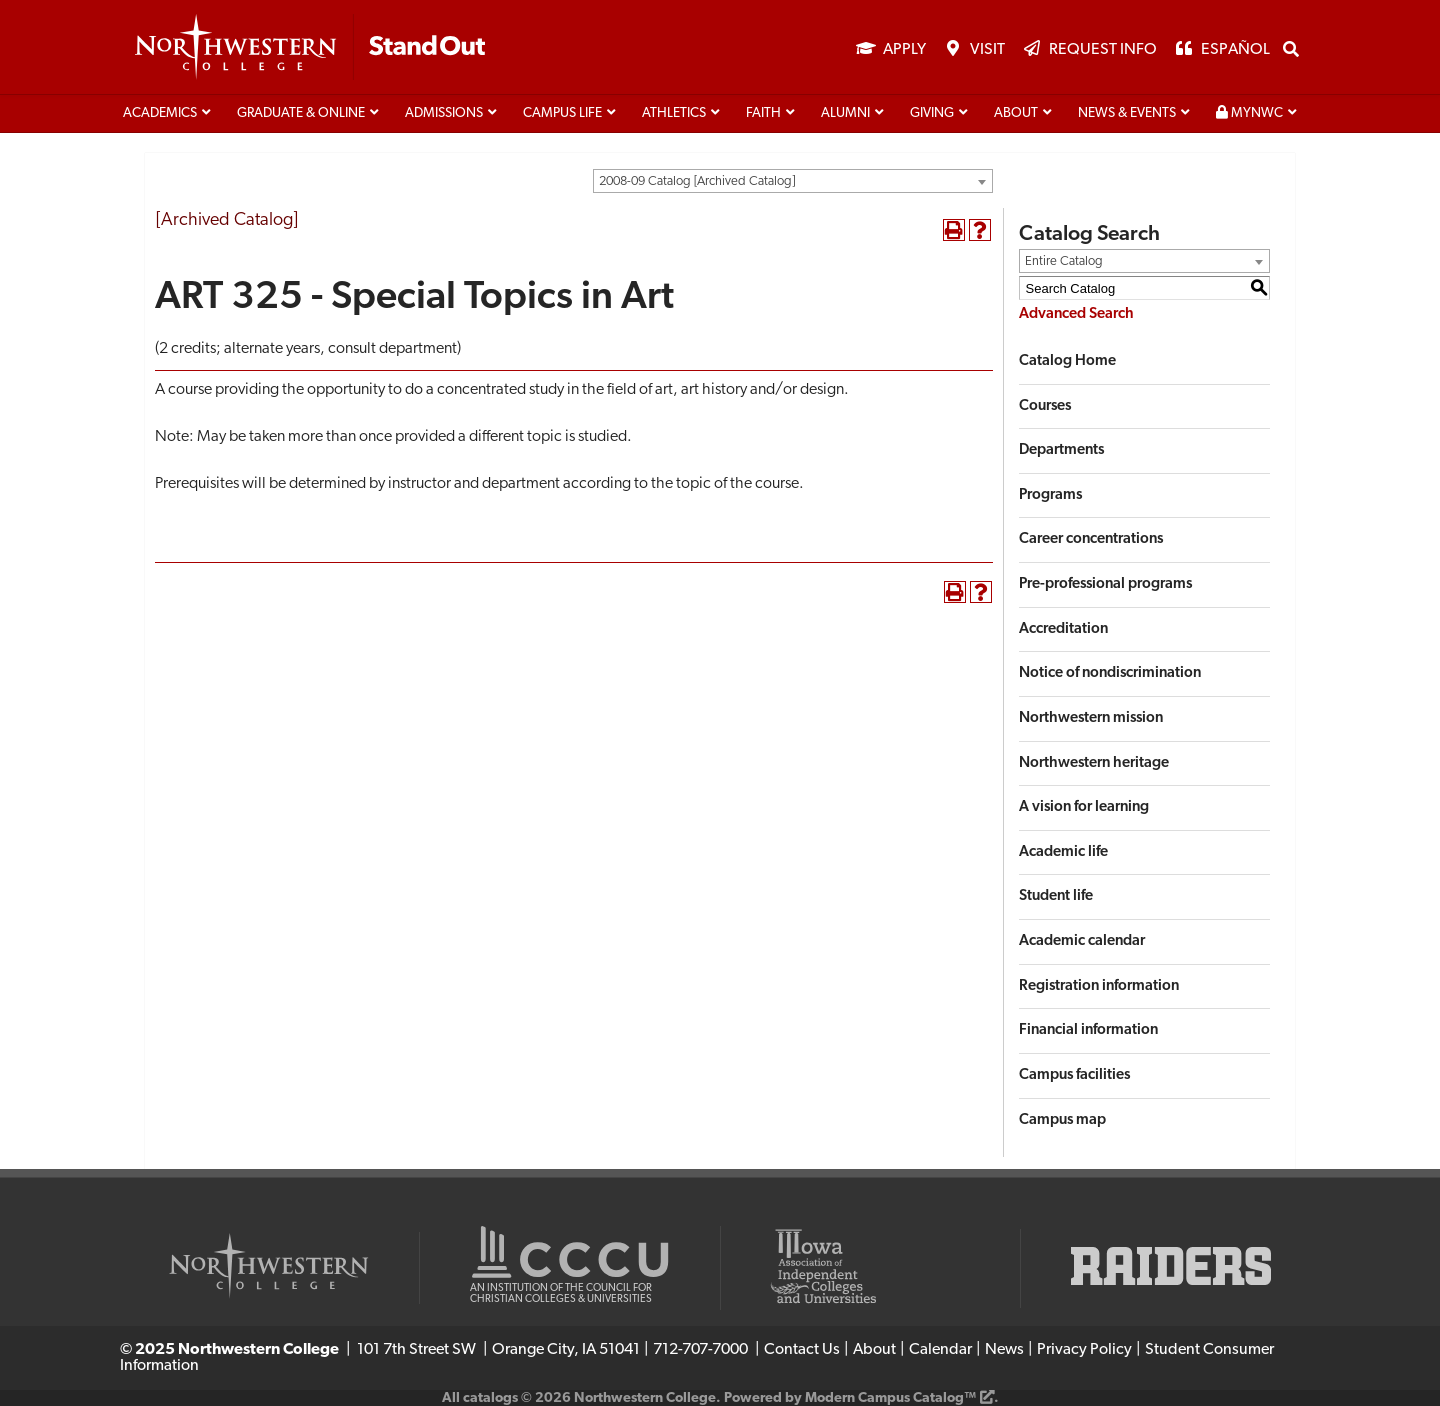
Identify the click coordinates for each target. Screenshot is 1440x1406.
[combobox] (793, 181)
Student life (1056, 896)
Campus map (1062, 1120)
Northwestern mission (1091, 718)
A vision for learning (1084, 807)
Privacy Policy (1084, 1350)
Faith (763, 113)
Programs (1050, 495)
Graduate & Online (301, 113)
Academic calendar (1082, 941)
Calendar (940, 1350)
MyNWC (1249, 113)
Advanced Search (1076, 314)
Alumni (845, 113)
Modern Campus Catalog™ (890, 1398)
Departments (1061, 450)
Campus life (562, 113)
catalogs (490, 1398)
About (1016, 113)
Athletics (674, 113)
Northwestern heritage (1094, 763)
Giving (932, 113)
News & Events (1127, 113)
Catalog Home (1067, 361)
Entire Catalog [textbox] (1064, 261)
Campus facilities (1074, 1075)
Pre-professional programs (1105, 584)
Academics (160, 113)
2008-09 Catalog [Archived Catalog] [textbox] (697, 181)
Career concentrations (1091, 539)
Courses (1045, 406)
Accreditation (1063, 629)
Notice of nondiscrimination (1110, 673)
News (1004, 1350)
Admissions (444, 113)
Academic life (1063, 852)
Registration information (1099, 986)
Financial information (1088, 1030)
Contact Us (802, 1350)
